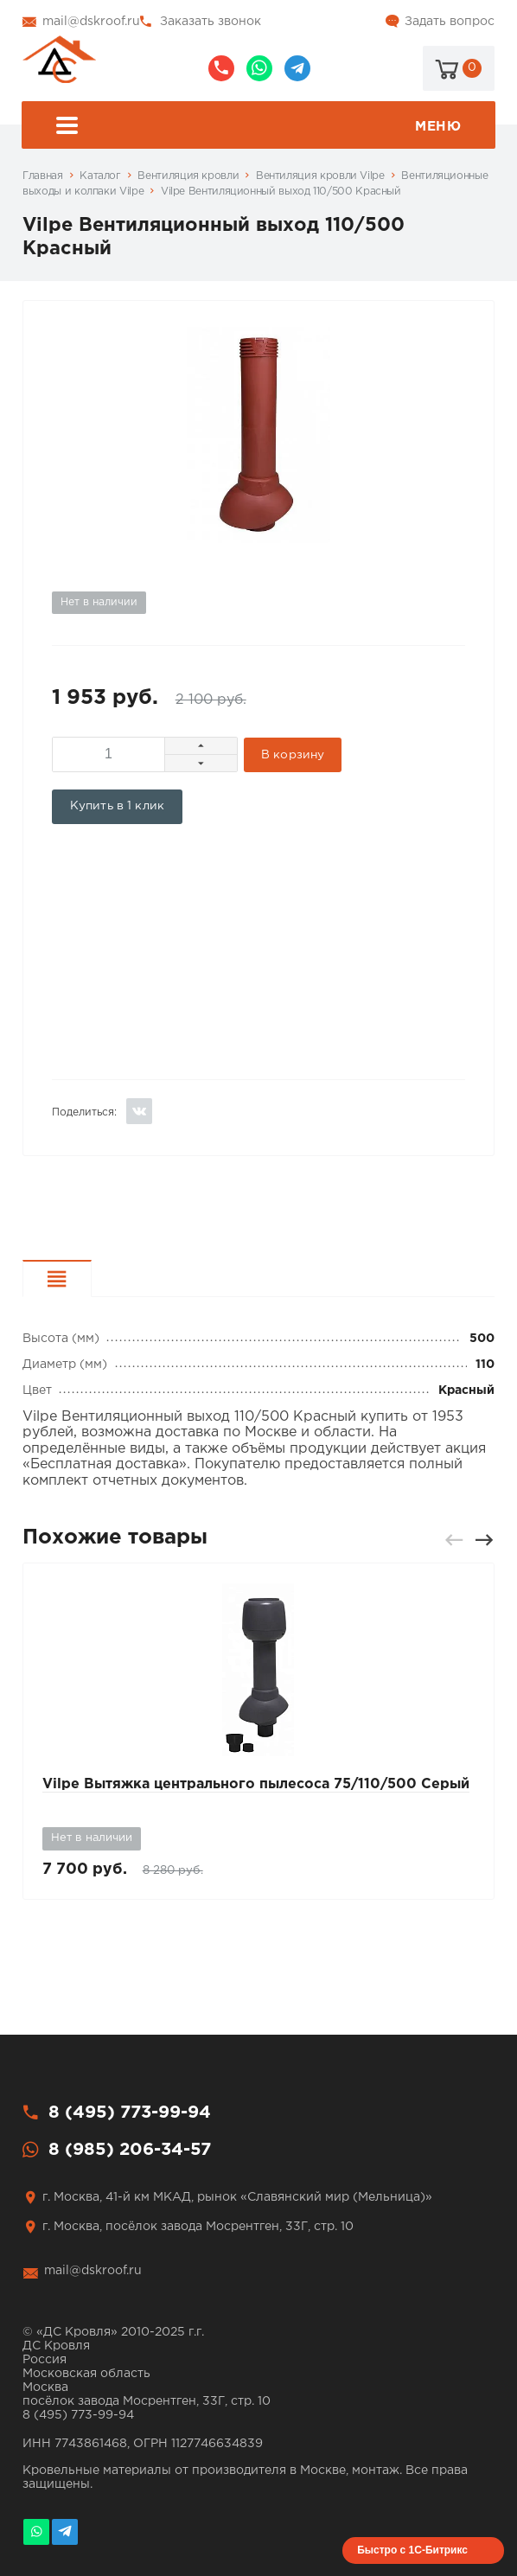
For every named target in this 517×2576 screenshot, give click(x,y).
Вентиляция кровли (188, 176)
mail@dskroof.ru (91, 21)
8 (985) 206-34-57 (259, 68)
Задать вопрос (450, 21)
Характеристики (91, 1281)
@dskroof (297, 68)
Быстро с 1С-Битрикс (412, 2550)
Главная (42, 176)
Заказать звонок (210, 21)
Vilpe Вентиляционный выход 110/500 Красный (281, 191)
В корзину (292, 755)
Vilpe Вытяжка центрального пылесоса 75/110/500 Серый (255, 1784)
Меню (258, 127)
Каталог (100, 176)
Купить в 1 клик (117, 806)
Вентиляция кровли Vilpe (320, 176)
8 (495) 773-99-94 (221, 68)
